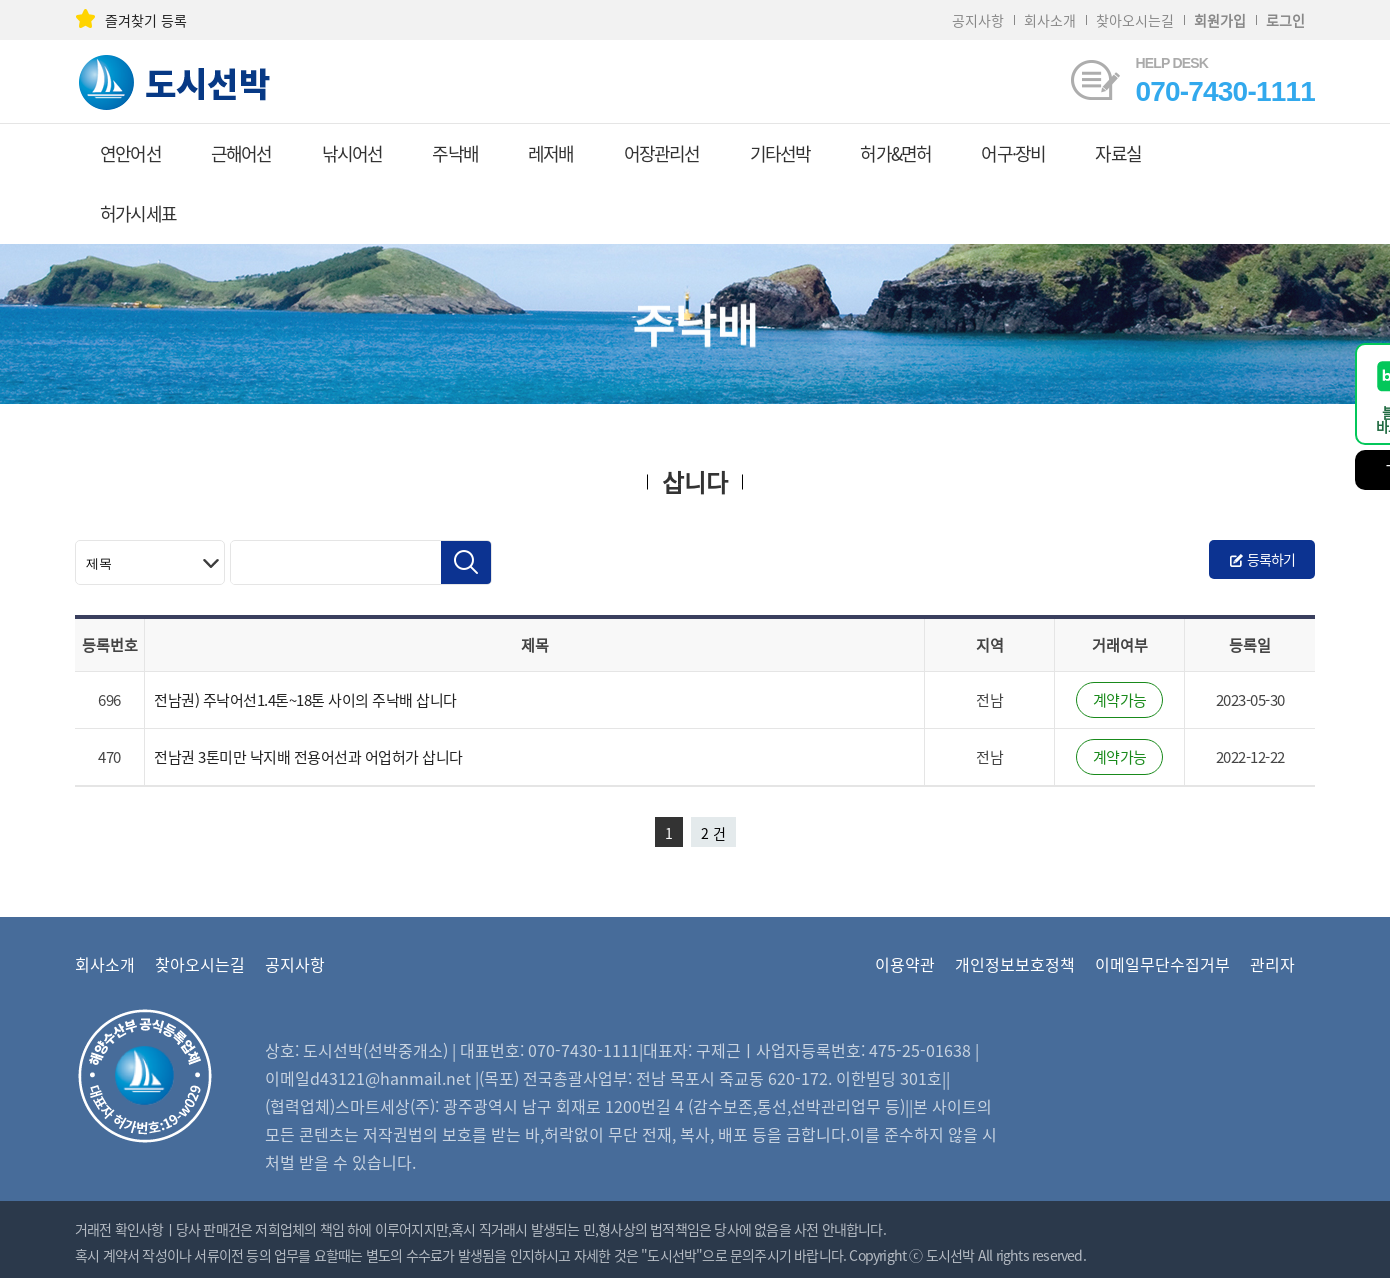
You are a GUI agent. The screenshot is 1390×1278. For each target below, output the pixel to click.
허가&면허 (895, 153)
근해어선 (241, 153)
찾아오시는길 (1135, 20)
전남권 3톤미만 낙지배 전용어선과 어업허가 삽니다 (308, 757)
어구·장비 (1013, 153)
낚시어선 (352, 153)
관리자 (1272, 964)
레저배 (551, 153)
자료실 (1118, 153)
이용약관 (905, 964)
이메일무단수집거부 (1162, 964)
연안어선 (130, 153)
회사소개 (1050, 20)
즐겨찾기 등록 (131, 20)
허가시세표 (138, 213)
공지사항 (978, 20)
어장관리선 (662, 153)
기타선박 (780, 153)
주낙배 (455, 153)
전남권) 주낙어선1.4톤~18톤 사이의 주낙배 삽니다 (305, 700)
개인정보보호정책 (1015, 964)
